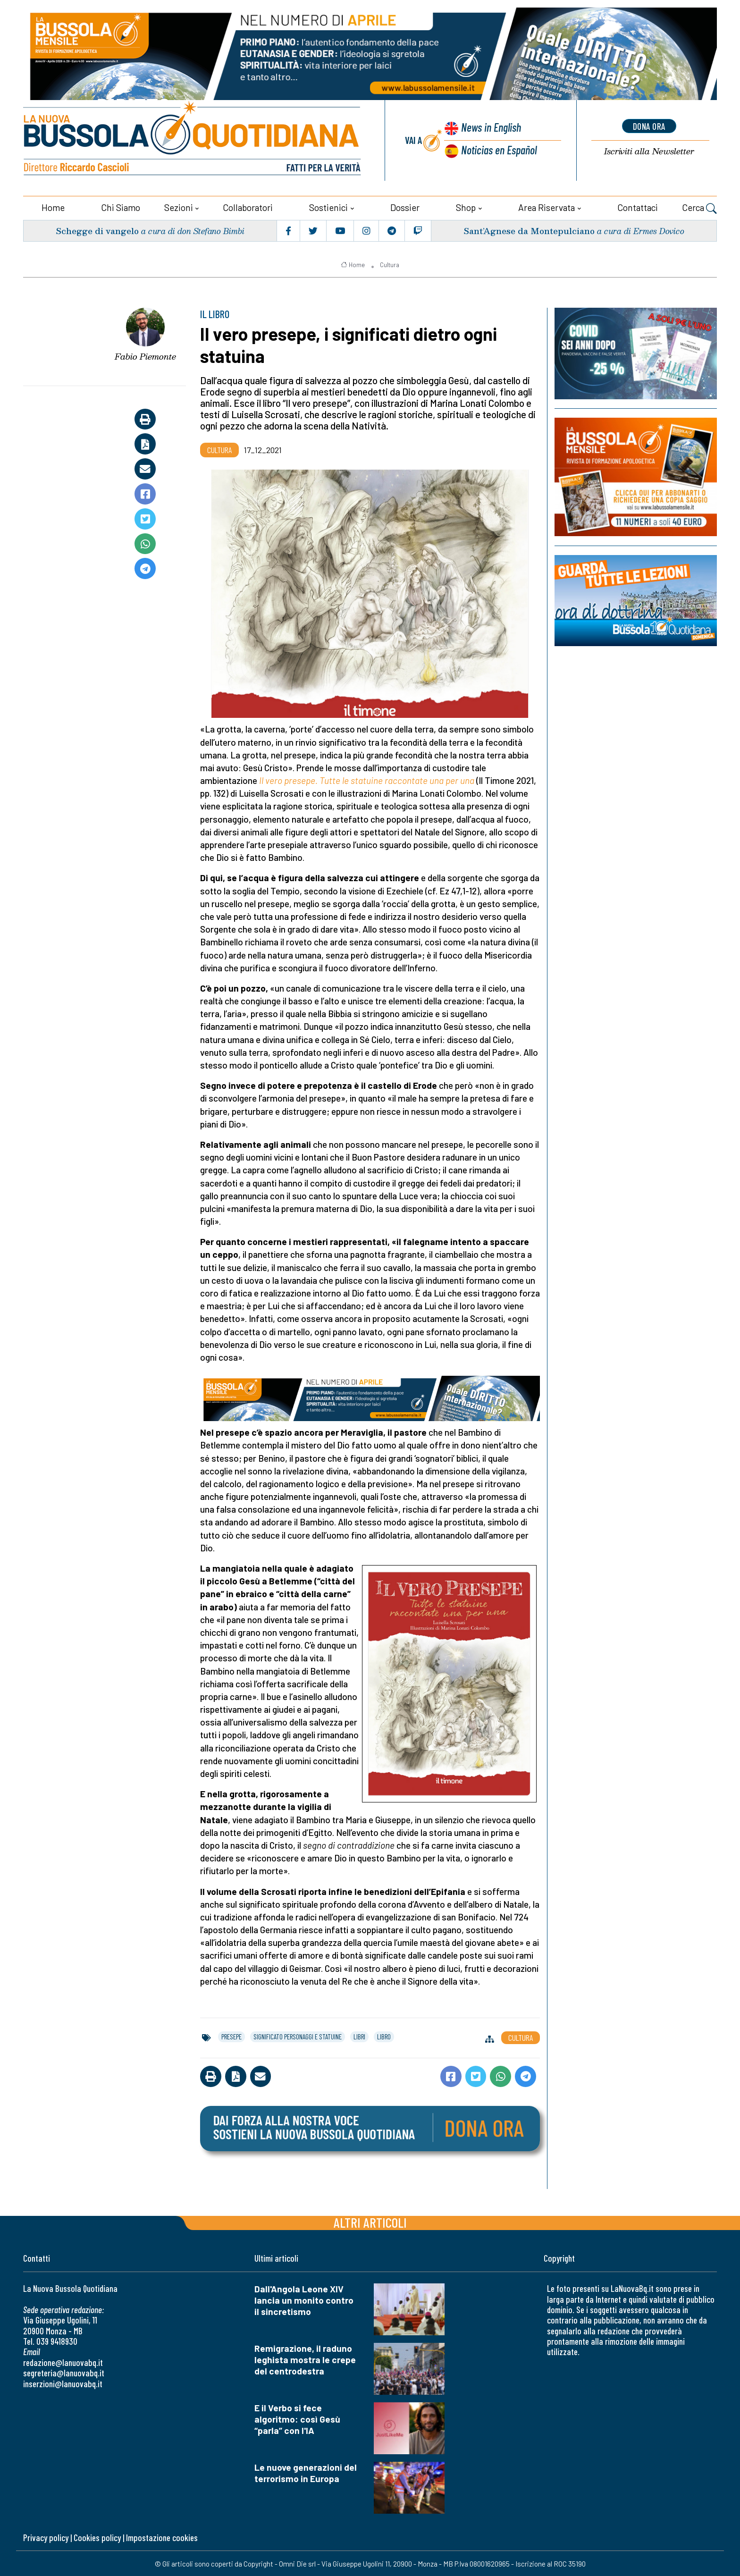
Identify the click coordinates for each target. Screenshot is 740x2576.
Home (53, 206)
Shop (466, 206)
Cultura (389, 264)
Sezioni (178, 206)
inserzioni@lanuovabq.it (62, 2382)
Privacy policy (45, 2536)
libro (384, 2035)
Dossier (405, 206)
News (490, 127)
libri (359, 2035)
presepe (231, 2035)
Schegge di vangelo (97, 229)
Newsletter (649, 151)
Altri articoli (370, 2222)
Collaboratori (248, 206)
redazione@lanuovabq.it (63, 2361)
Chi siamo (120, 206)
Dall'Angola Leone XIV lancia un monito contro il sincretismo (303, 2299)
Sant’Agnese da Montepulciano (529, 229)
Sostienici (328, 206)
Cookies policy (97, 2536)
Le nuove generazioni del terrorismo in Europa (305, 2472)
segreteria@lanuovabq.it (63, 2372)
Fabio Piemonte (145, 356)
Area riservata (546, 206)
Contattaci (637, 206)
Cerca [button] (699, 207)
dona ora (649, 126)
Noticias (498, 149)
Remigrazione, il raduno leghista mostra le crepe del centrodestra (305, 2358)
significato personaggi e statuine (297, 2035)
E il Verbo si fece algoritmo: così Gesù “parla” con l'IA (297, 2418)
